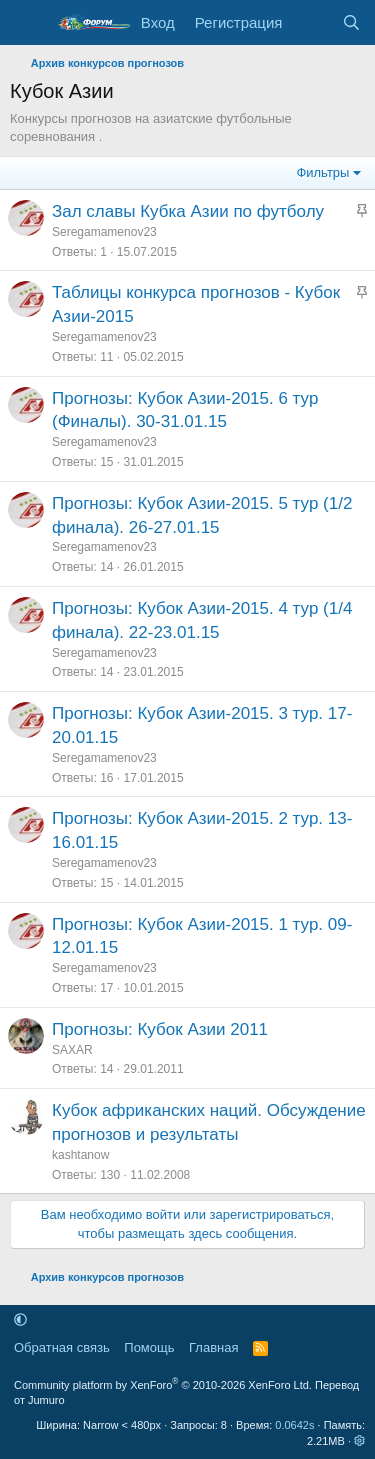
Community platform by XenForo (163, 1385)
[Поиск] (351, 22)
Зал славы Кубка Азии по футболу (188, 211)
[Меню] (27, 23)
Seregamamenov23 (104, 232)
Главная (213, 1347)
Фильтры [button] (322, 172)
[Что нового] (311, 22)
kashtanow (80, 1155)
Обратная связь (62, 1347)
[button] (20, 1319)
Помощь (149, 1347)
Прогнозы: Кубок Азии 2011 (160, 1029)
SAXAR (72, 1050)
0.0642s (294, 1425)
